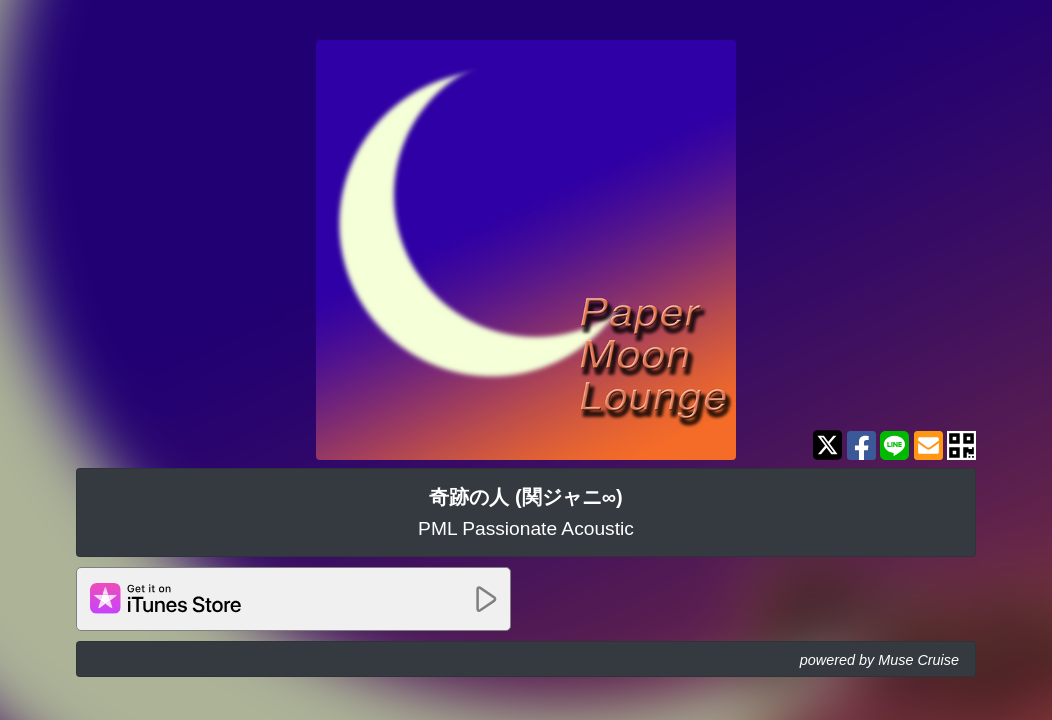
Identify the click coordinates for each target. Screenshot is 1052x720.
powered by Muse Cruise (879, 660)
